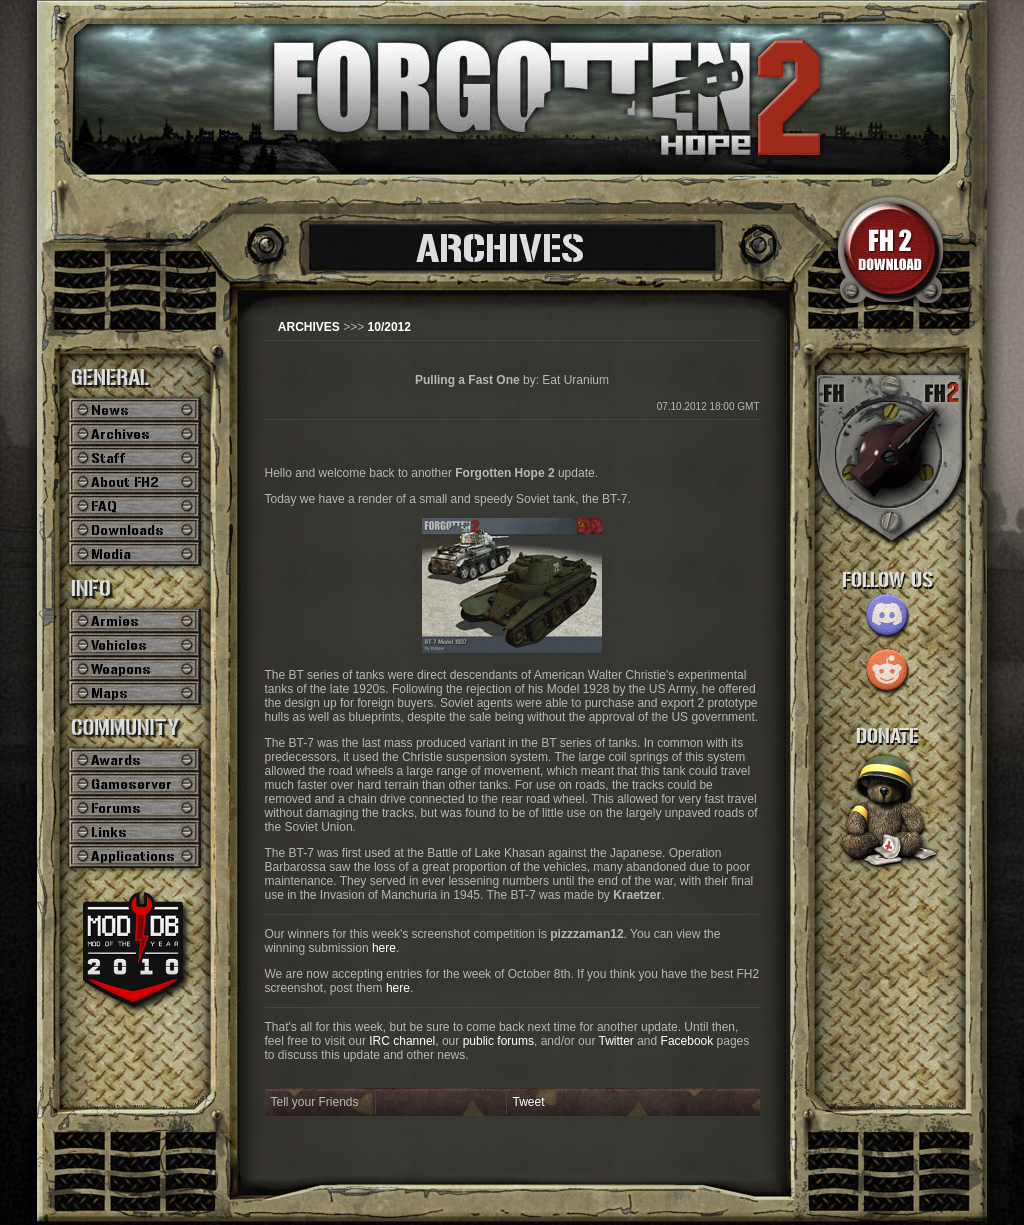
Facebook (687, 1041)
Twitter (616, 1041)
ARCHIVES (309, 327)
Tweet (529, 1102)
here (384, 948)
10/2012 (389, 327)
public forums (498, 1041)
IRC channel (402, 1041)
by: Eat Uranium (512, 380)
